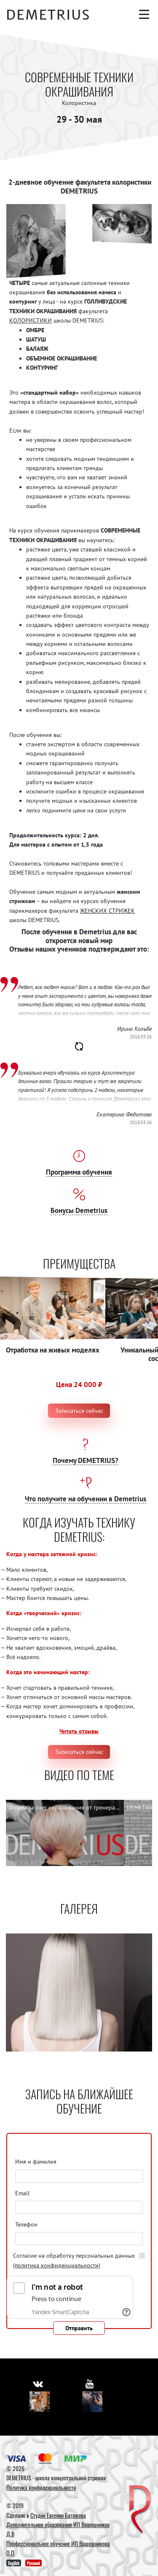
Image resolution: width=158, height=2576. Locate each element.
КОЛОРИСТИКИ (30, 320)
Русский (33, 2563)
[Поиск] (126, 14)
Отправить (79, 2328)
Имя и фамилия (35, 2161)
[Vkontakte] (39, 2401)
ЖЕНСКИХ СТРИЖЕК (107, 910)
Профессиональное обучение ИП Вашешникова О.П (58, 2548)
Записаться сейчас (79, 1410)
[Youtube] (92, 2401)
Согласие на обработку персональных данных (74, 2260)
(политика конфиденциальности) (56, 2265)
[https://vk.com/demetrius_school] (38, 2383)
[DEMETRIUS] (140, 2510)
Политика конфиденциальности (41, 2487)
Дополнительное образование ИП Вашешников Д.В (58, 2529)
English (13, 2563)
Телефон (26, 2224)
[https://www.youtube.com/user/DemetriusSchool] (90, 2383)
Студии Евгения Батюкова (58, 2515)
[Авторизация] (143, 31)
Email (22, 2193)
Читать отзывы (79, 1731)
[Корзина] (126, 31)
